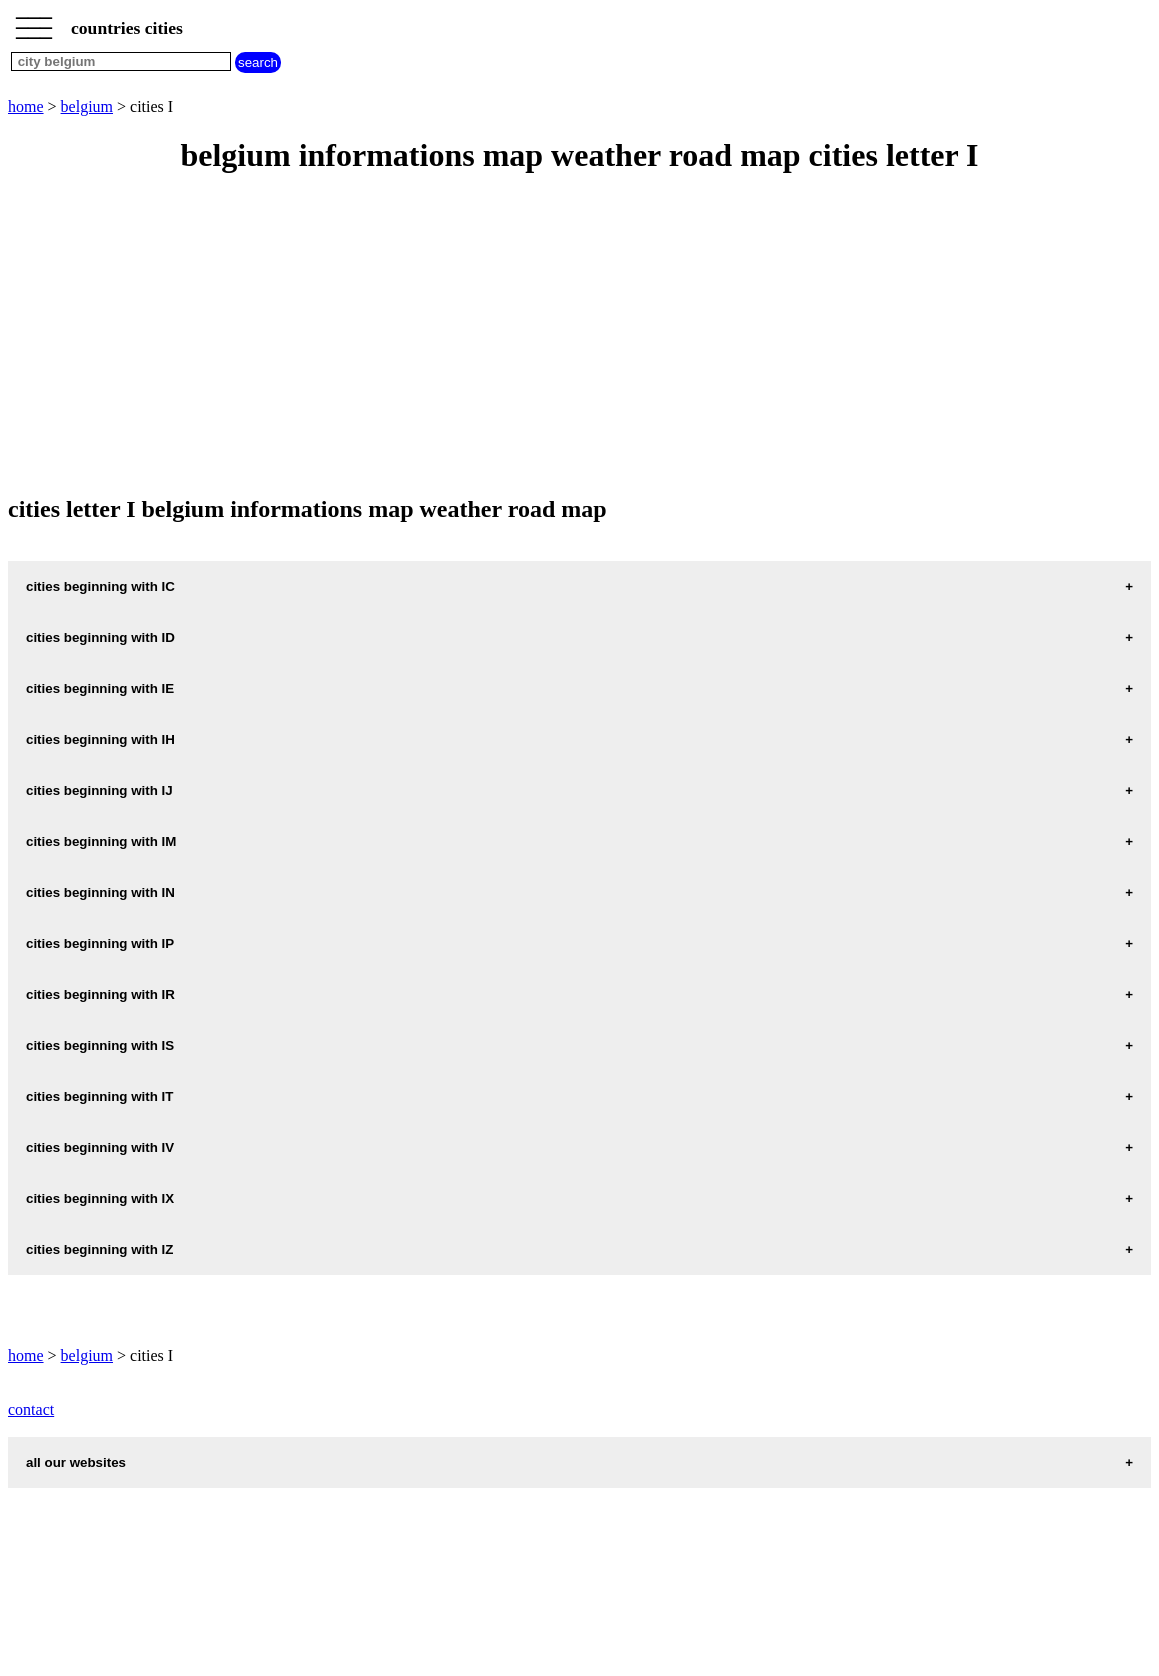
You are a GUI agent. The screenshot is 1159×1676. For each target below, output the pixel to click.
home (26, 106)
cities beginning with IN (100, 892)
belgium (87, 106)
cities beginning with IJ (99, 790)
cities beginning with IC (100, 586)
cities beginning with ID (100, 637)
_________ (34, 22)
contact (31, 1409)
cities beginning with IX (100, 1198)
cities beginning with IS (100, 1045)
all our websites (76, 1462)
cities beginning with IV (100, 1147)
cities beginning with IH (100, 739)
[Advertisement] (579, 336)
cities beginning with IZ (99, 1249)
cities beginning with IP (100, 943)
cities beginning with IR (100, 994)
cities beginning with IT (99, 1096)
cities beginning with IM (101, 841)
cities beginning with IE (100, 688)
